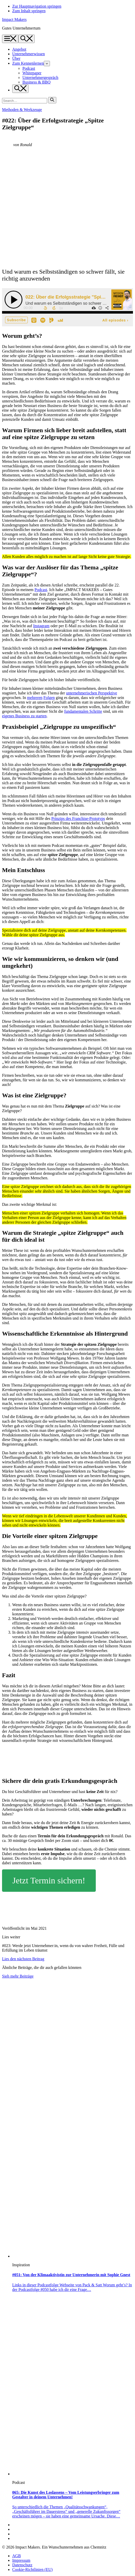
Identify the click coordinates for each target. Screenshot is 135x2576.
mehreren (34, 697)
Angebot (19, 49)
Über (16, 58)
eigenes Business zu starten (24, 716)
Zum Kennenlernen (28, 63)
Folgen (49, 697)
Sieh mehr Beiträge (18, 1976)
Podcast (28, 68)
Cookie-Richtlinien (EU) (32, 2569)
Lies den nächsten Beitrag (23, 1959)
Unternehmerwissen (28, 54)
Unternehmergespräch (40, 77)
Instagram (41, 626)
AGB (16, 2556)
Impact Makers (14, 19)
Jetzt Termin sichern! (48, 1880)
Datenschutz (22, 2565)
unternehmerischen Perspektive (91, 693)
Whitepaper (32, 73)
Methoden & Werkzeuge (22, 109)
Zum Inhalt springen (29, 11)
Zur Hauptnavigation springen (36, 6)
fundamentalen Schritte (83, 711)
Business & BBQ (36, 82)
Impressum (21, 2560)
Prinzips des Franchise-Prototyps (78, 818)
